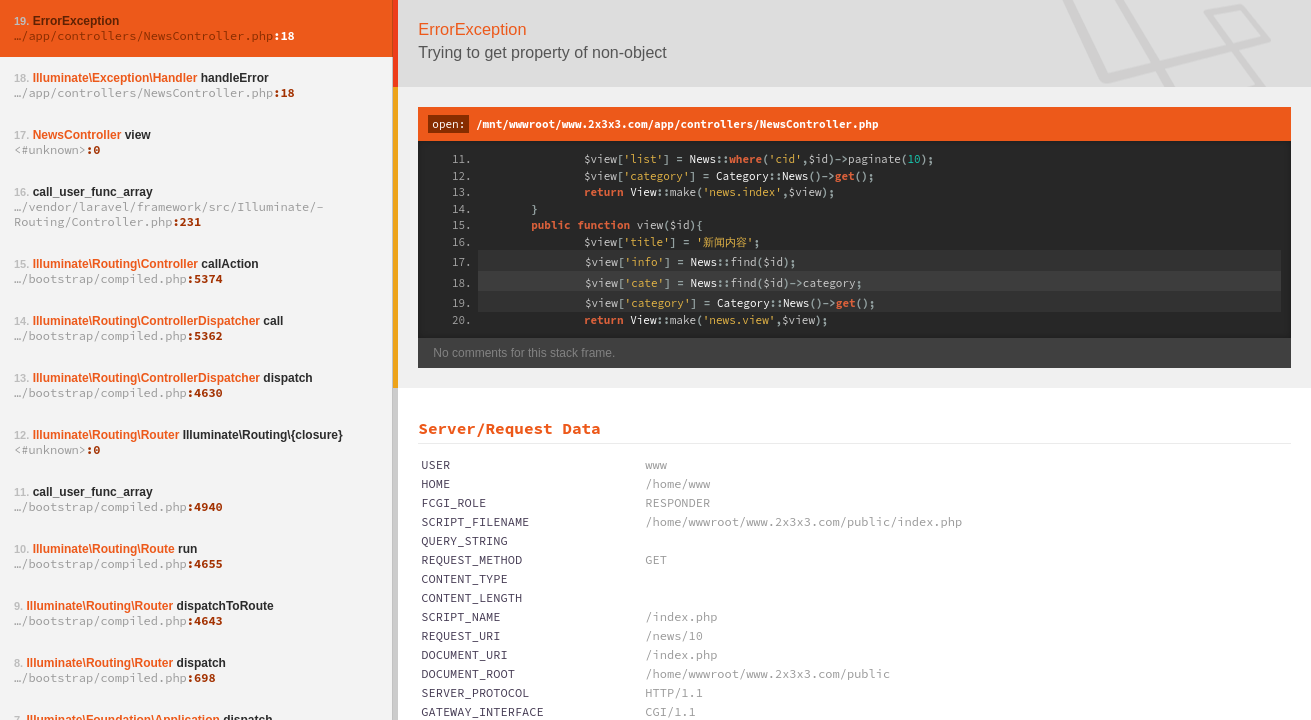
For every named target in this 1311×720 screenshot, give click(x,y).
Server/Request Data (509, 428)
